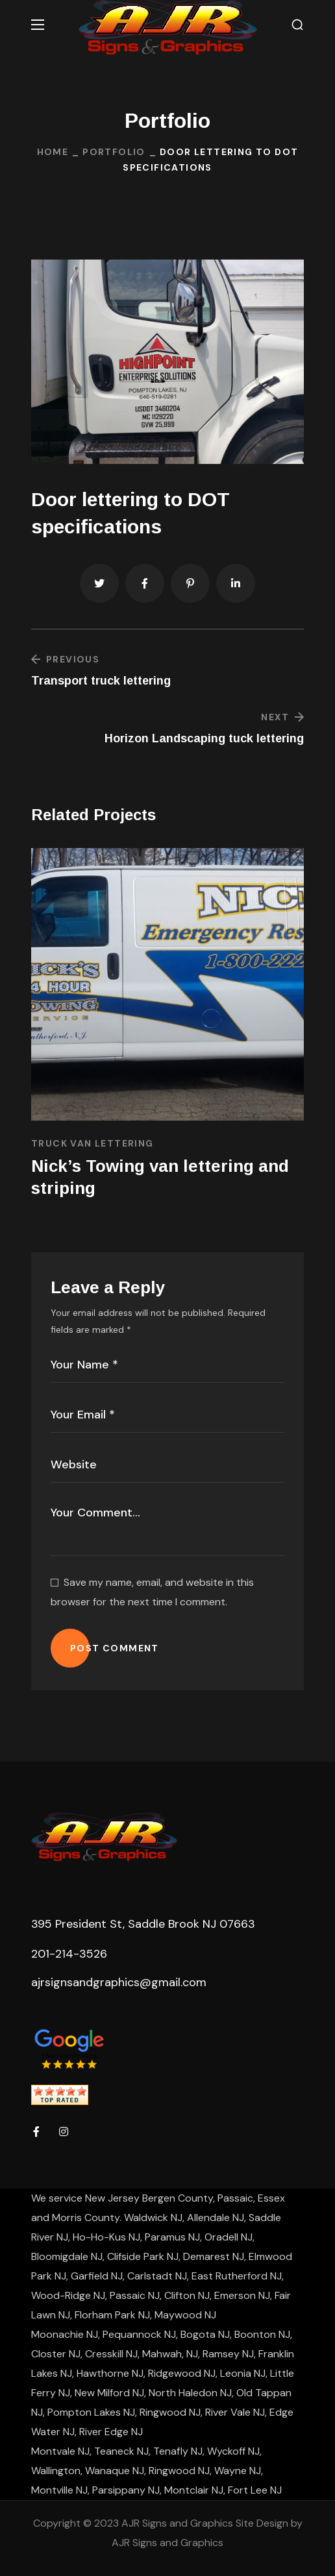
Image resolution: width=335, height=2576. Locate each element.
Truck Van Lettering (92, 1143)
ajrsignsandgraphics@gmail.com (118, 1982)
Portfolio (113, 152)
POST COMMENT (114, 1648)
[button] (297, 25)
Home (53, 152)
